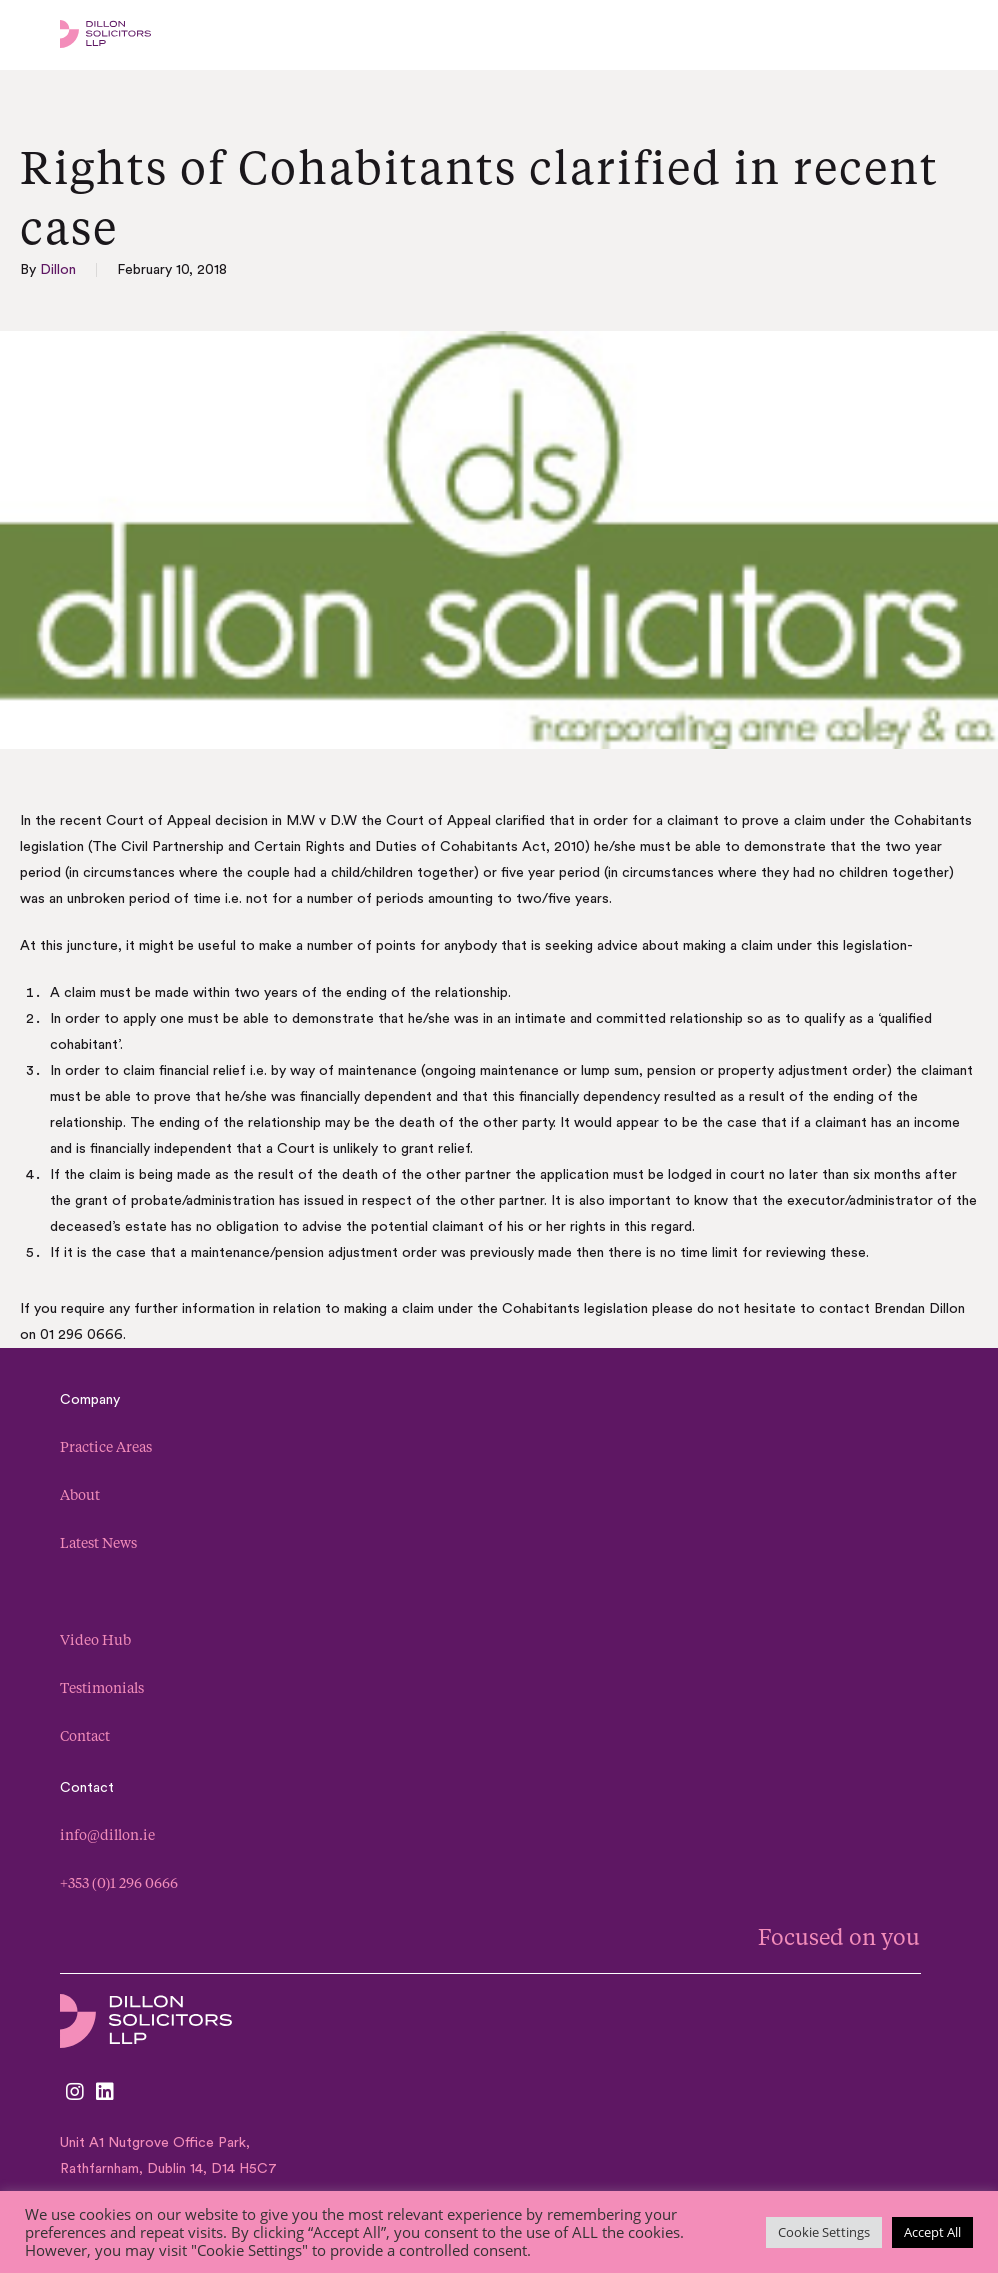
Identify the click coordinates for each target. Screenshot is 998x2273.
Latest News (98, 1542)
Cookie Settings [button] (824, 2232)
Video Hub (95, 1639)
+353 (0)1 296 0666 (119, 1882)
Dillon (58, 270)
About (80, 1494)
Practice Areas (106, 1446)
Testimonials (102, 1687)
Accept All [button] (932, 2232)
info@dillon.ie (107, 1834)
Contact (85, 1735)
